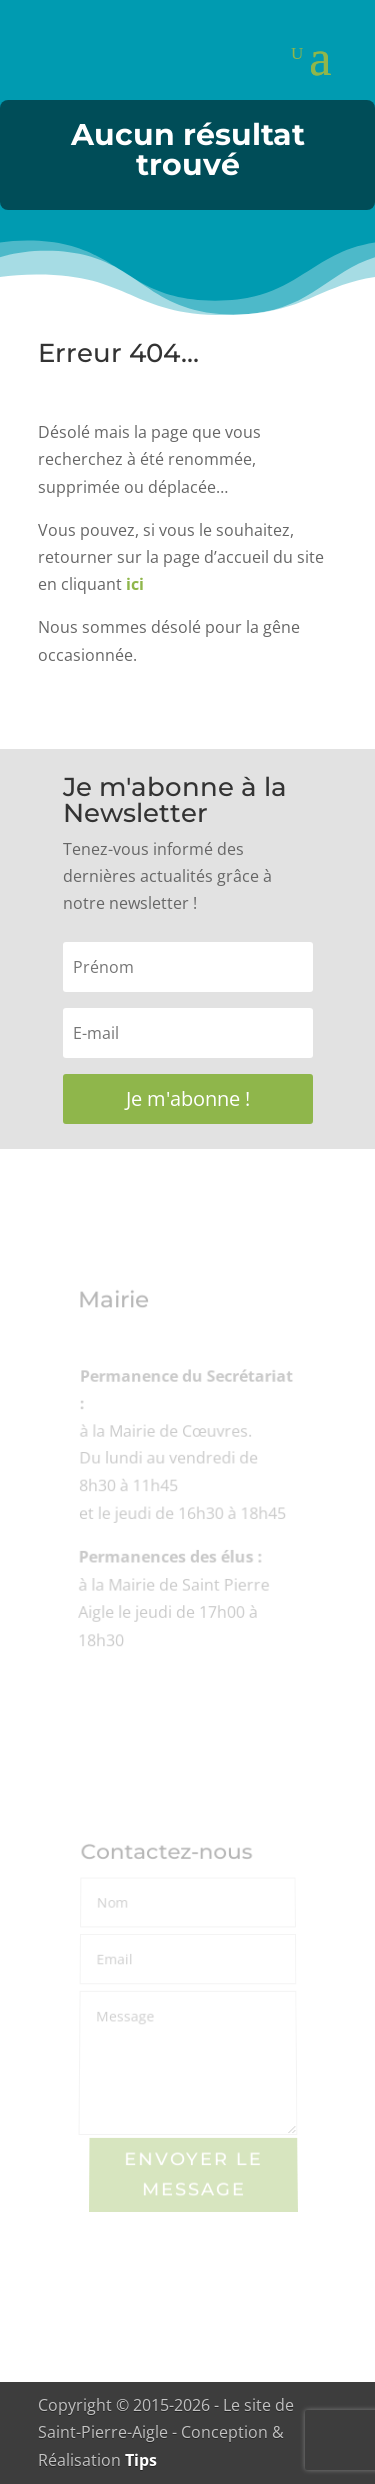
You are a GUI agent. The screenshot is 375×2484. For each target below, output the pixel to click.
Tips (141, 2460)
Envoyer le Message (193, 2175)
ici (135, 584)
